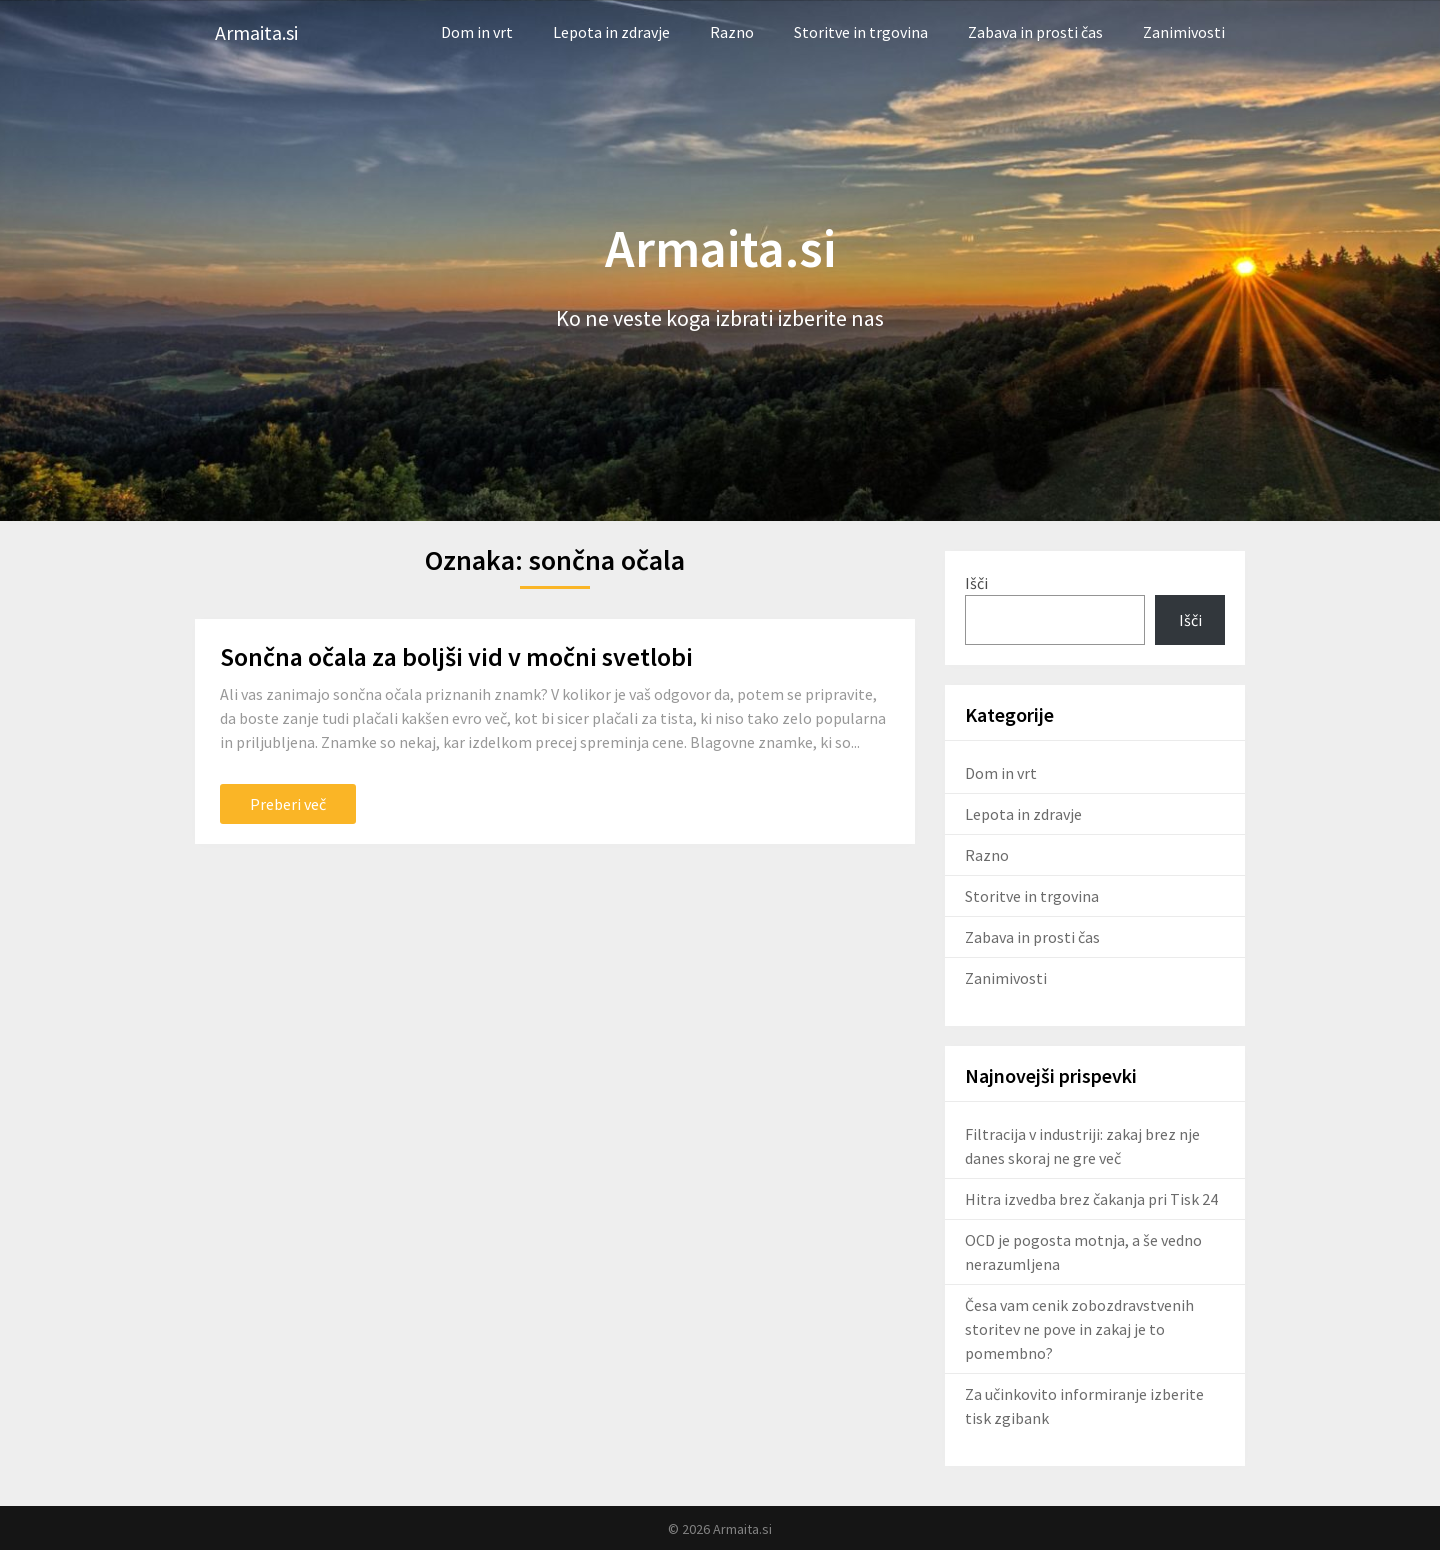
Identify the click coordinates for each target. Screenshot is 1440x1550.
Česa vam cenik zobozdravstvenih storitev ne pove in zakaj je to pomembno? (1079, 1329)
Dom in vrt (477, 32)
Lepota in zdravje (611, 32)
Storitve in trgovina (861, 32)
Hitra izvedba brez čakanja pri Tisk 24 (1091, 1199)
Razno (732, 32)
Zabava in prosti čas (1035, 32)
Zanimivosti (1184, 32)
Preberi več (288, 804)
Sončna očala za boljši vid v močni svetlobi (456, 656)
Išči (976, 583)
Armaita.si (256, 32)
